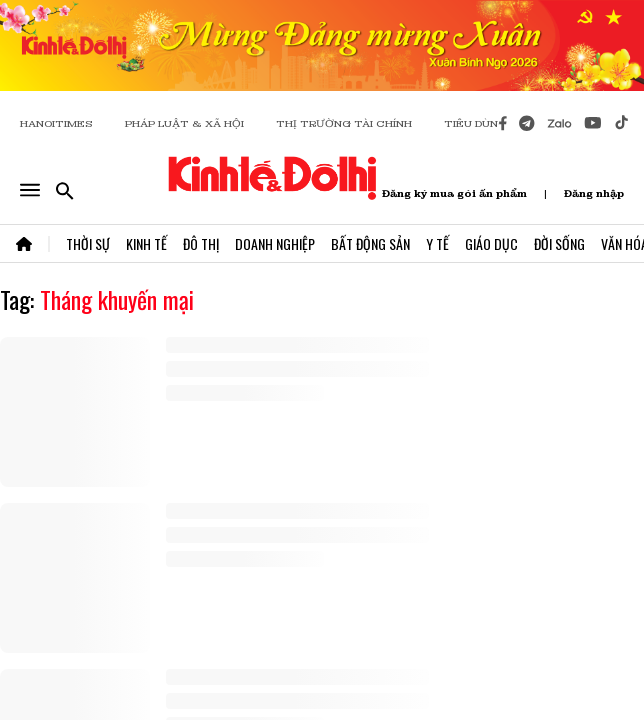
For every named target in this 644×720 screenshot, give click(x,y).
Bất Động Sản (370, 243)
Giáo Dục (491, 243)
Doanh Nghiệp (275, 243)
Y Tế (437, 243)
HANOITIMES (56, 123)
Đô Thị (201, 243)
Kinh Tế (146, 243)
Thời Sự (88, 243)
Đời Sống (559, 243)
